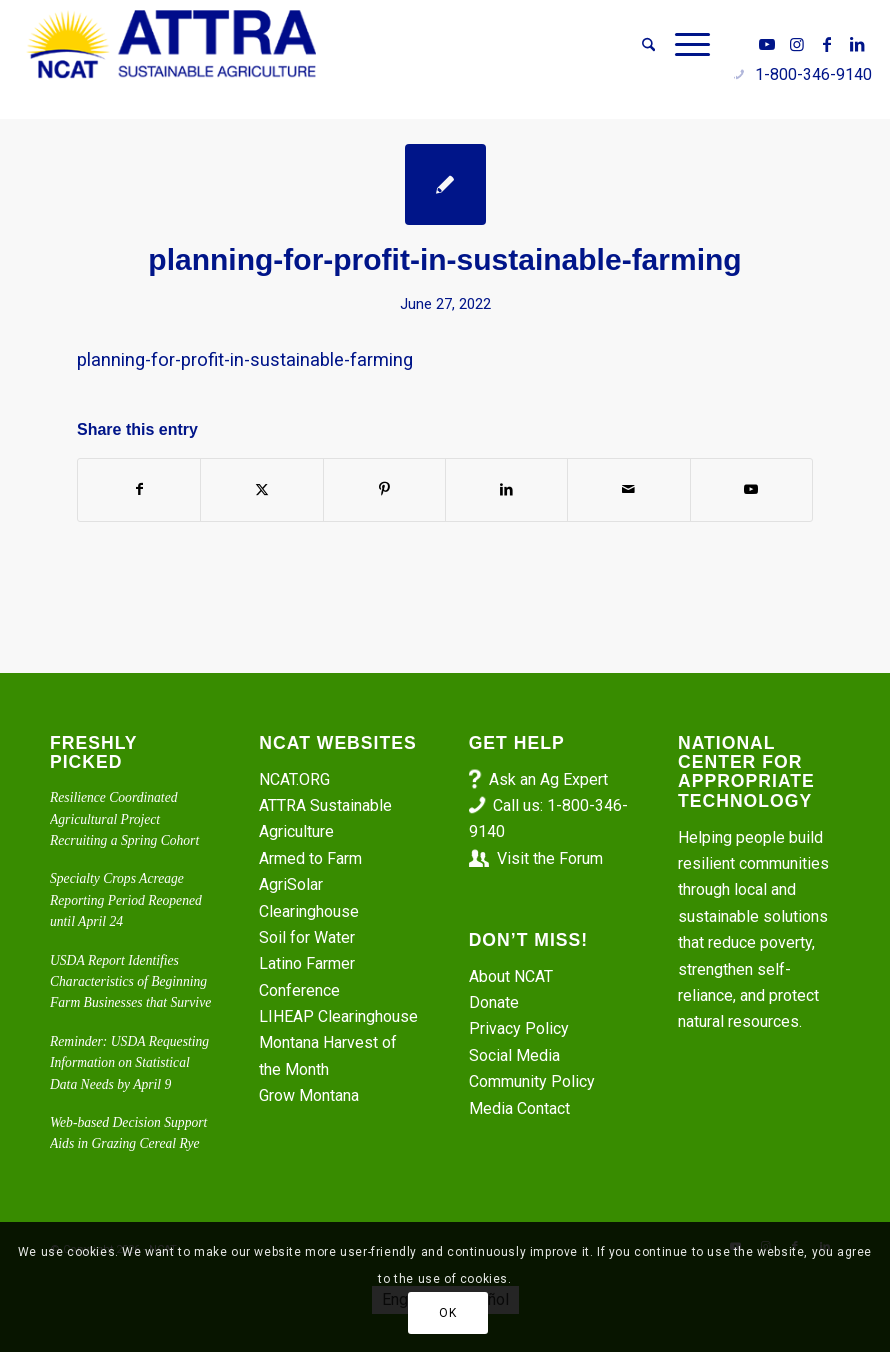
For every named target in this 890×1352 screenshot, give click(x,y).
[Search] (648, 45)
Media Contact (519, 1108)
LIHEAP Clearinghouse (338, 1016)
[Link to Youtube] (767, 44)
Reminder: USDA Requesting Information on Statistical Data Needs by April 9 (129, 1063)
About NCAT (511, 976)
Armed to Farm (310, 858)
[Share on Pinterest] (384, 489)
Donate (494, 1002)
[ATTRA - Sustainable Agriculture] (172, 45)
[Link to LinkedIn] (857, 44)
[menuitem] (648, 45)
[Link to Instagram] (797, 44)
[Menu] (687, 45)
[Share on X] (261, 489)
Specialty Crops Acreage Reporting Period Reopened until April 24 (126, 900)
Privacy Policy (519, 1028)
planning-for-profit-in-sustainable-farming (245, 359)
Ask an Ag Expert (548, 779)
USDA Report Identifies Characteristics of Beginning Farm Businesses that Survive (130, 982)
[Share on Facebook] (139, 489)
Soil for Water (307, 937)
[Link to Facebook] (827, 44)
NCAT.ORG (294, 779)
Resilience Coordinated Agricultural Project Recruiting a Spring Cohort (124, 819)
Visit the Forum (550, 858)
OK (447, 1313)
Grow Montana (309, 1095)
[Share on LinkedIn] (506, 489)
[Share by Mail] (628, 489)
